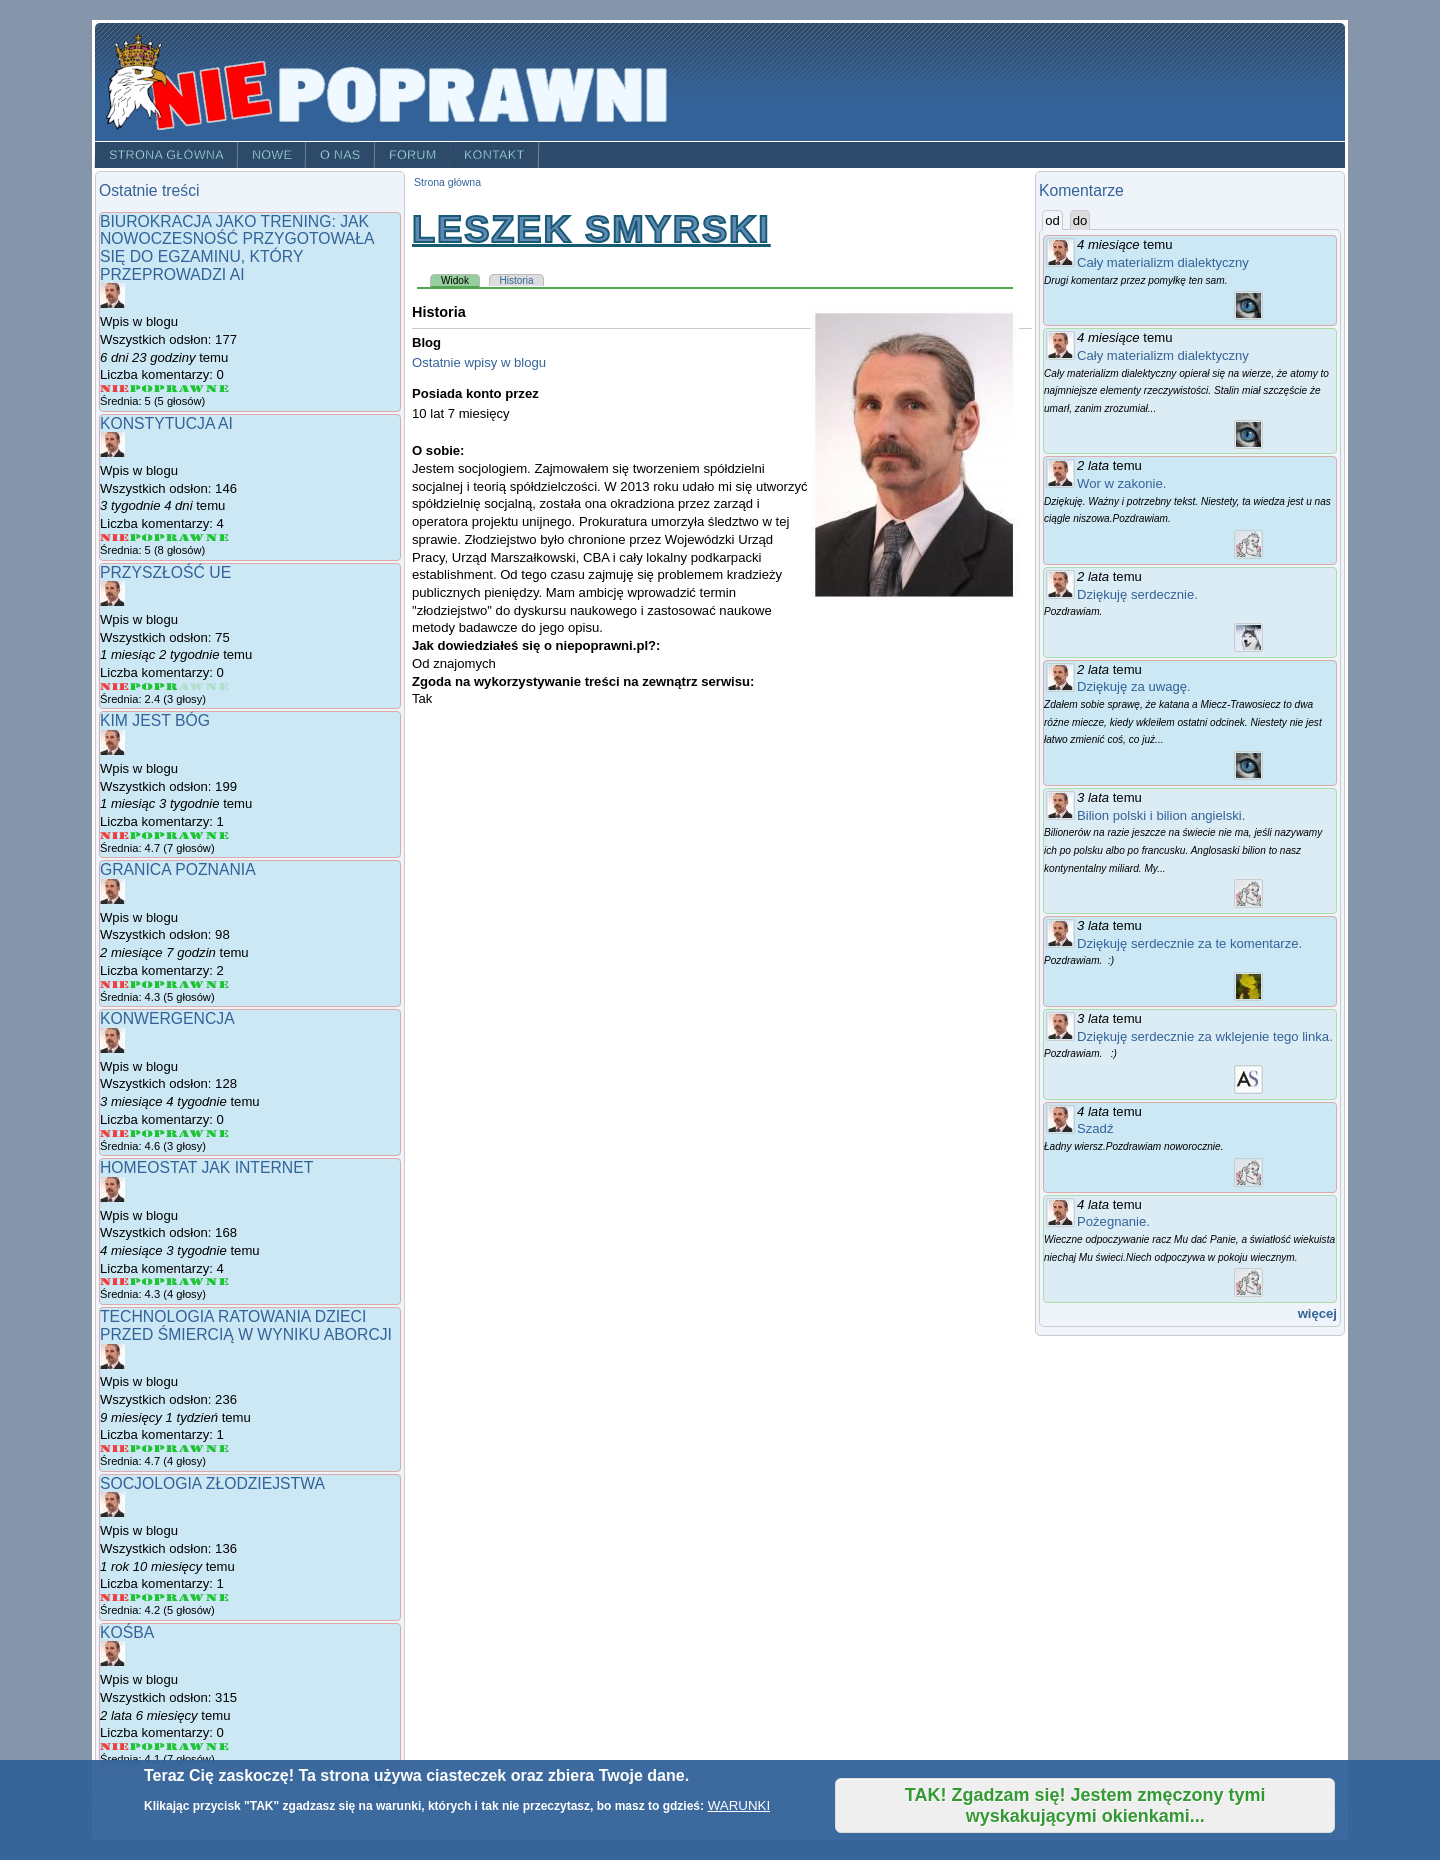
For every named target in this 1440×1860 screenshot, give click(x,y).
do (1080, 220)
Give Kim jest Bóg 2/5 (142, 835)
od (1054, 220)
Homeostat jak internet (206, 1167)
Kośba (127, 1632)
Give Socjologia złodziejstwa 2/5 (142, 1597)
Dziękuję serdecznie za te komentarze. (1189, 943)
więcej (1317, 1313)
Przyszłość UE (165, 572)
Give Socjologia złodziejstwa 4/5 (192, 1597)
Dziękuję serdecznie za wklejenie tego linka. (1205, 1036)
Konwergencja (167, 1018)
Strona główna (166, 155)
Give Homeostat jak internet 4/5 (192, 1281)
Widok (460, 280)
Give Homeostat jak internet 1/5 (115, 1281)
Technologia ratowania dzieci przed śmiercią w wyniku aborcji (246, 1325)
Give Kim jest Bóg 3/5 (166, 835)
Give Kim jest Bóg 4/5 (192, 835)
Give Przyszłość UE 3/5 (166, 686)
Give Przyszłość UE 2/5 (142, 686)
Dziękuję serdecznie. (1137, 594)
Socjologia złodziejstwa (212, 1483)
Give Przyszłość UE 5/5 (217, 686)
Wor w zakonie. (1121, 483)
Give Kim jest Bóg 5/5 (217, 835)
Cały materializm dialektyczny (1163, 262)
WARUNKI (739, 1805)
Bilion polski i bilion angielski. (1161, 815)
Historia (517, 280)
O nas (340, 155)
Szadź (1095, 1128)
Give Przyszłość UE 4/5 (192, 686)
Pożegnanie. (1113, 1221)
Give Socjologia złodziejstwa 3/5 (166, 1597)
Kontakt (494, 155)
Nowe (272, 155)
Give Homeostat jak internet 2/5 (142, 1281)
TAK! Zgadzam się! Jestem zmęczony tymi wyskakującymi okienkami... (1085, 1805)
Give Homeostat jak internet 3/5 (166, 1281)
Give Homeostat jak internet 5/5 (217, 1281)
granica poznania (178, 869)
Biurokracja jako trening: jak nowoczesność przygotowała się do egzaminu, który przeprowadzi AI (237, 248)
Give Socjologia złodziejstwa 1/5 (115, 1597)
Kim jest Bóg (155, 720)
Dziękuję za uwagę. (1134, 686)
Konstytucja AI (166, 423)
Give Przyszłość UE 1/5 (115, 686)
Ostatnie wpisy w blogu (479, 362)
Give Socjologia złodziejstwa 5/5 (217, 1597)
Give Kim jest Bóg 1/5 (115, 835)
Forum (413, 155)
